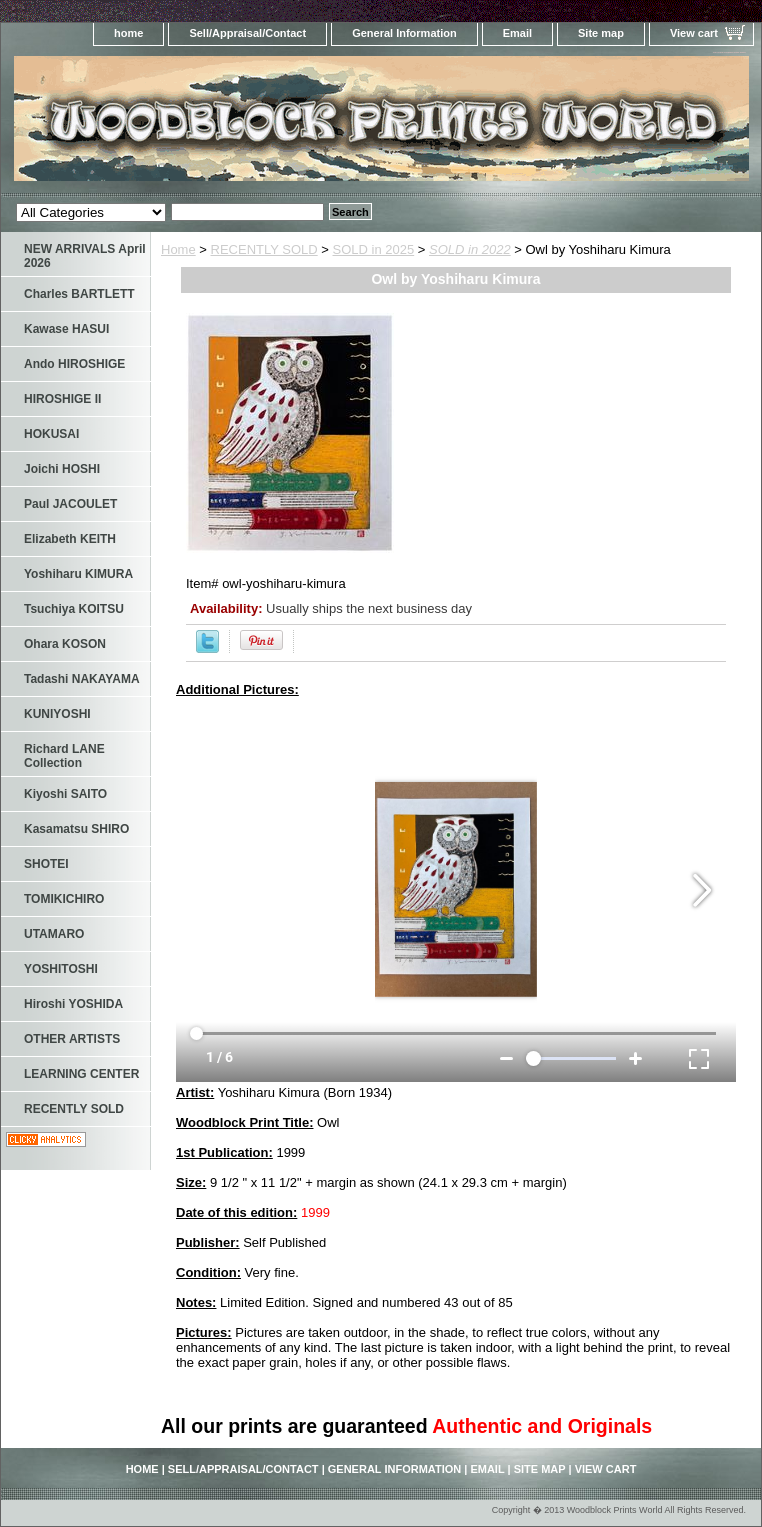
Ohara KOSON (65, 644)
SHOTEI (46, 864)
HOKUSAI (51, 434)
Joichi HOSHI (62, 469)
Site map (601, 33)
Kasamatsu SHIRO (76, 829)
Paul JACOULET (70, 504)
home (128, 33)
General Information (404, 33)
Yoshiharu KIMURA (78, 574)
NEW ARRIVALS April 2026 (85, 256)
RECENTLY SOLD (264, 249)
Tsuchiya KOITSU (74, 609)
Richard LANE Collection (64, 756)
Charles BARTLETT (79, 294)
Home (178, 249)
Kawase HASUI (66, 329)
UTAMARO (54, 934)
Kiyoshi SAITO (65, 794)
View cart (694, 33)
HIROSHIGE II (62, 399)
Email (517, 33)
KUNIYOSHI (57, 714)
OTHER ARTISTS (72, 1039)
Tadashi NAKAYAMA (82, 679)
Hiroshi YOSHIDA (73, 1004)
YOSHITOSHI (61, 969)
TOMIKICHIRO (64, 899)
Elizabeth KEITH (70, 539)
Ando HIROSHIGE (74, 364)
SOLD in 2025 (374, 249)
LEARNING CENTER (81, 1074)
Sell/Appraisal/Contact (247, 33)
